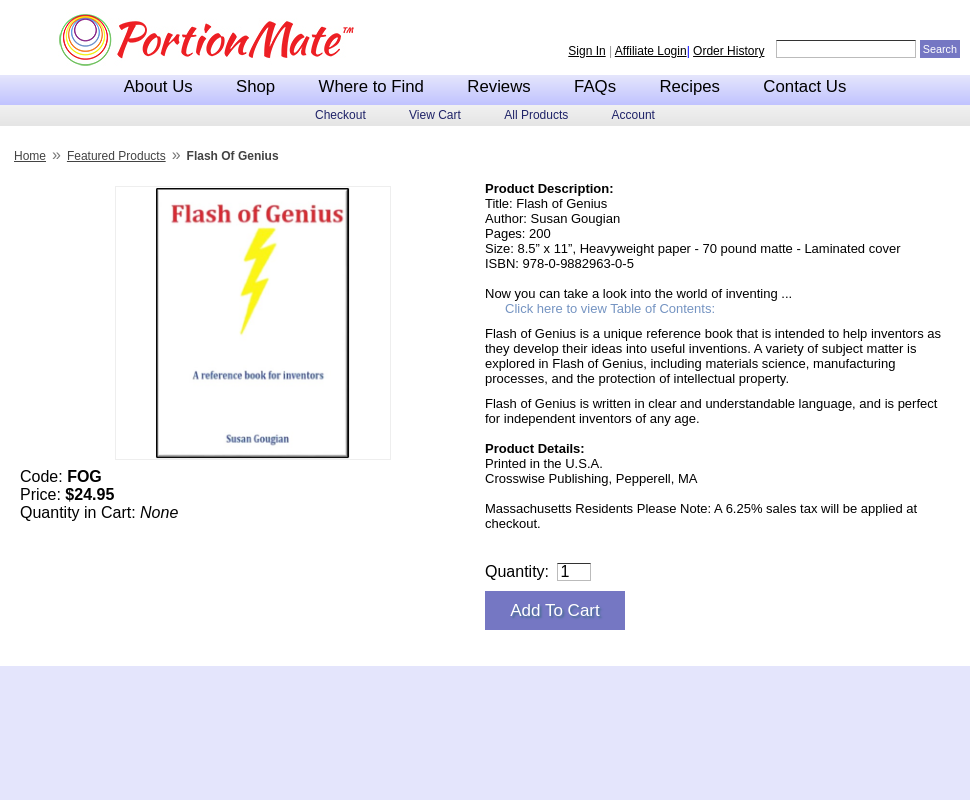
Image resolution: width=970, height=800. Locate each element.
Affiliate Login (651, 51)
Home (30, 156)
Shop (255, 86)
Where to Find (371, 86)
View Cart (435, 115)
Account (633, 115)
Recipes (689, 86)
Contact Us (804, 86)
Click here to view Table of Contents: (610, 308)
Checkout (340, 115)
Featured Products (116, 156)
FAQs (595, 86)
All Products (536, 115)
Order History (728, 51)
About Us (158, 86)
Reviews (498, 86)
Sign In (586, 51)
